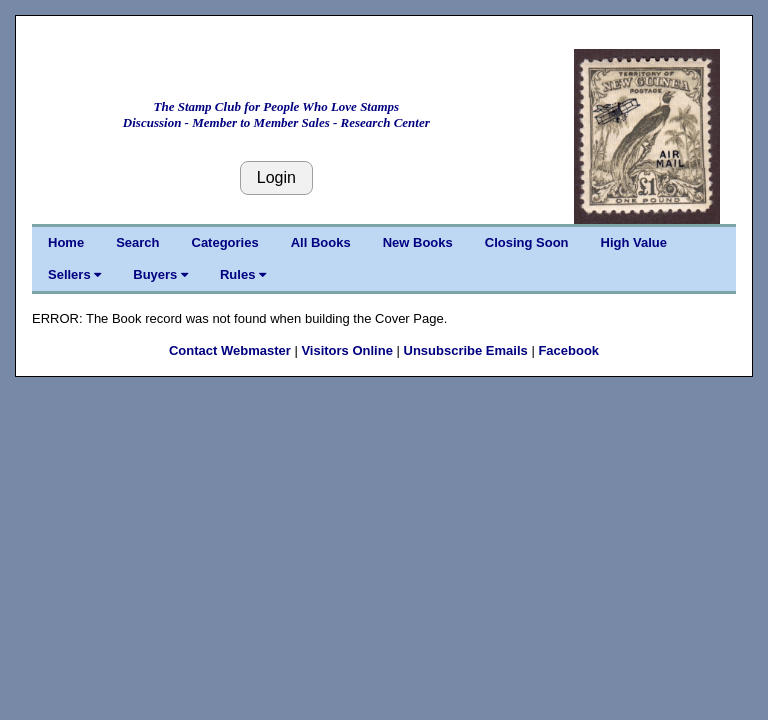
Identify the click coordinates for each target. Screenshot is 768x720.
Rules (243, 274)
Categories (225, 242)
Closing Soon (527, 242)
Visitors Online (347, 350)
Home (66, 242)
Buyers (160, 274)
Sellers (74, 274)
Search (137, 242)
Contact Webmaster (230, 350)
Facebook (568, 350)
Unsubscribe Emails (466, 350)
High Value (634, 242)
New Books (418, 242)
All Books (321, 242)
